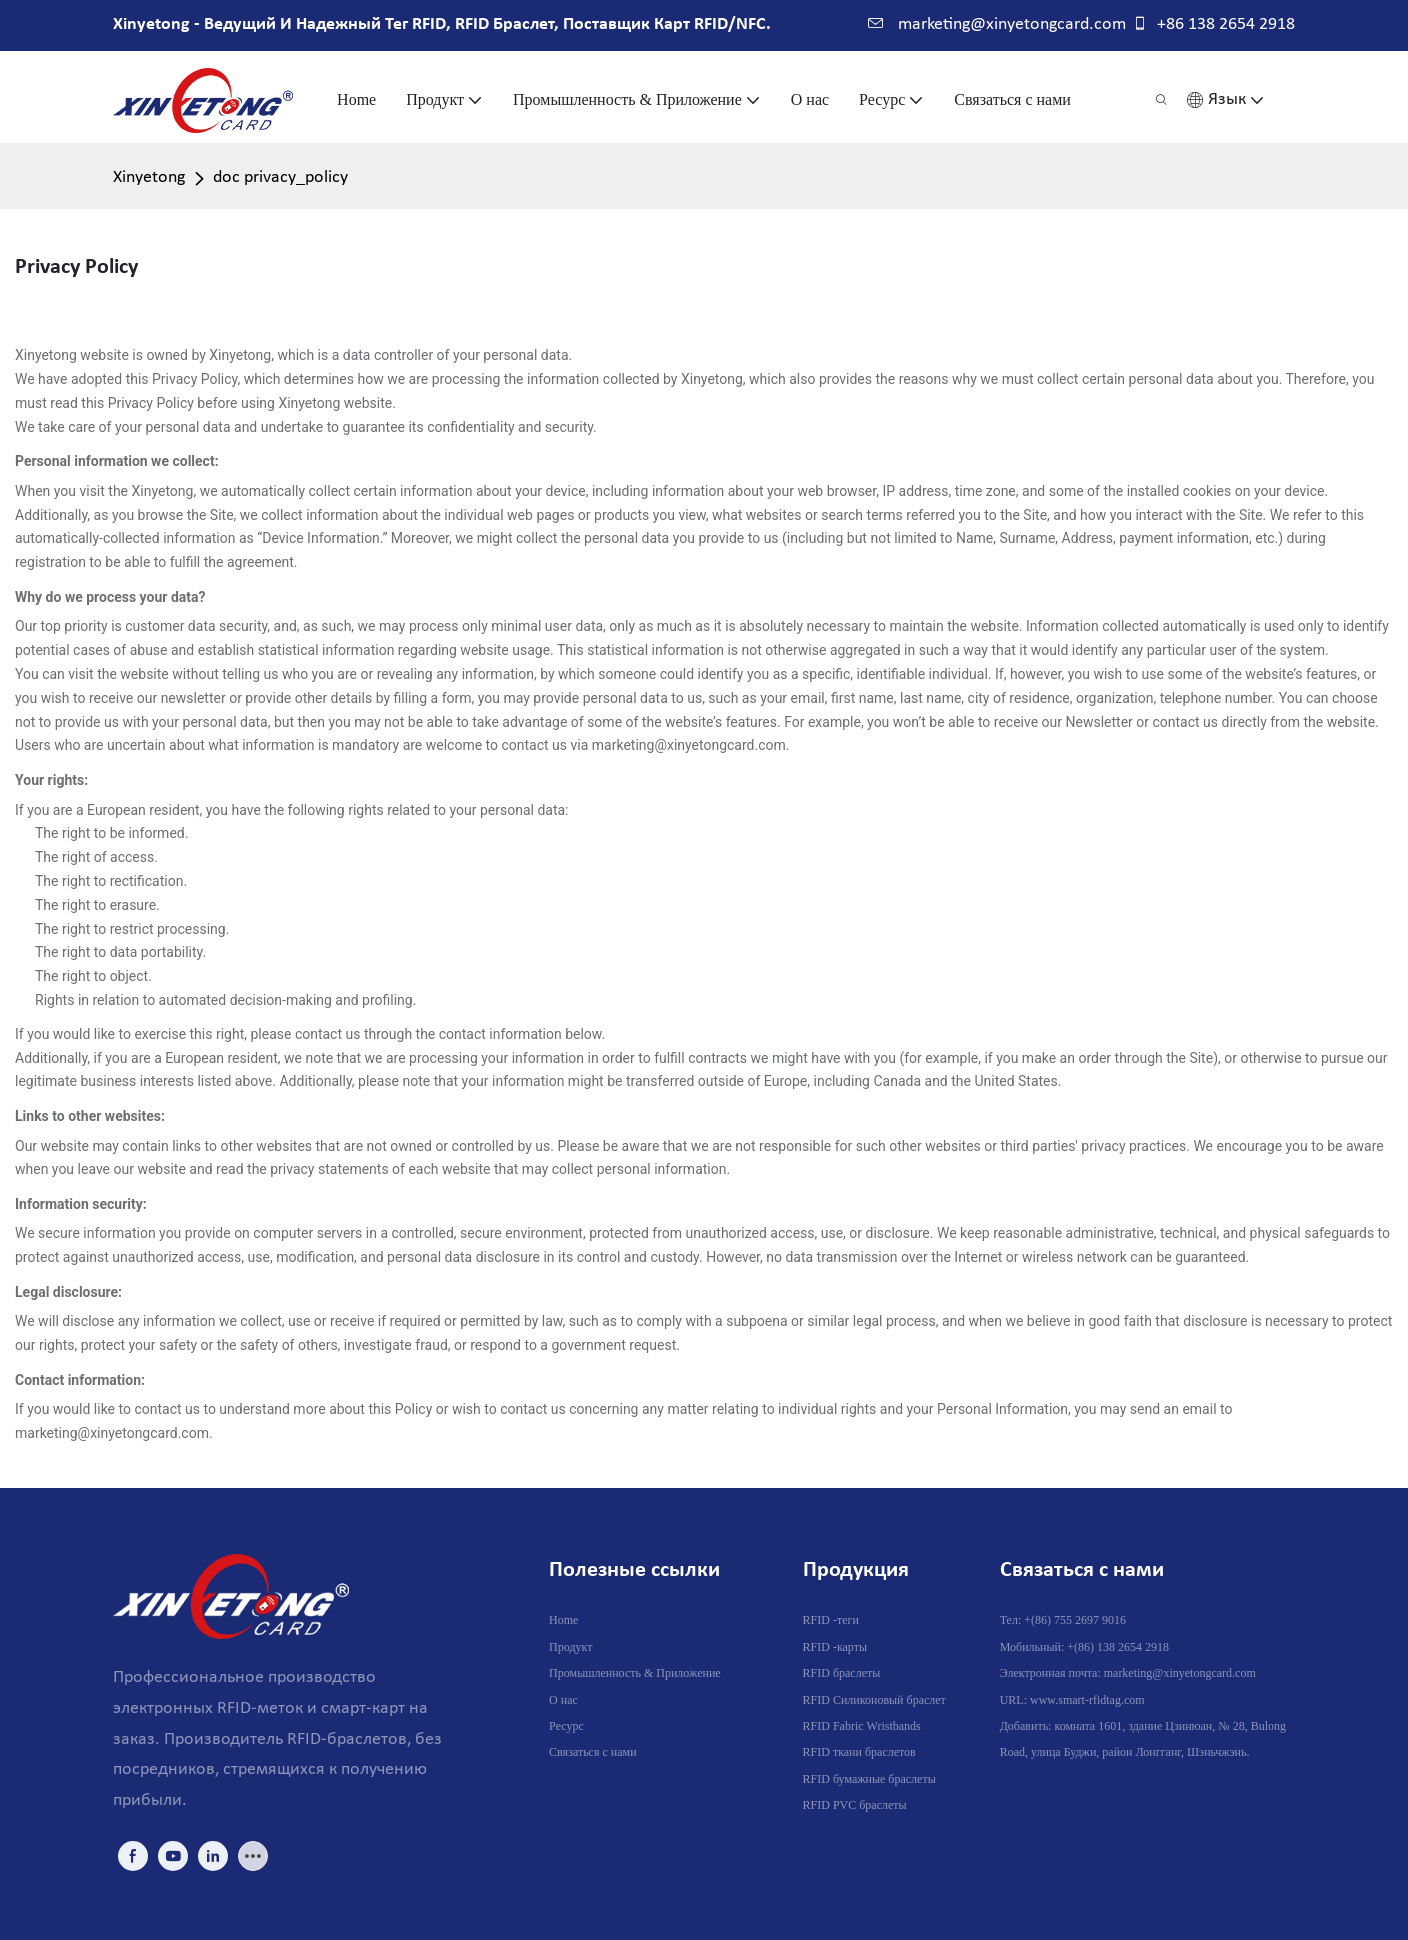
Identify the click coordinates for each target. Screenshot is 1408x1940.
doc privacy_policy (280, 177)
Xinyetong (149, 177)
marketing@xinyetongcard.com (997, 24)
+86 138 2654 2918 (1213, 24)
